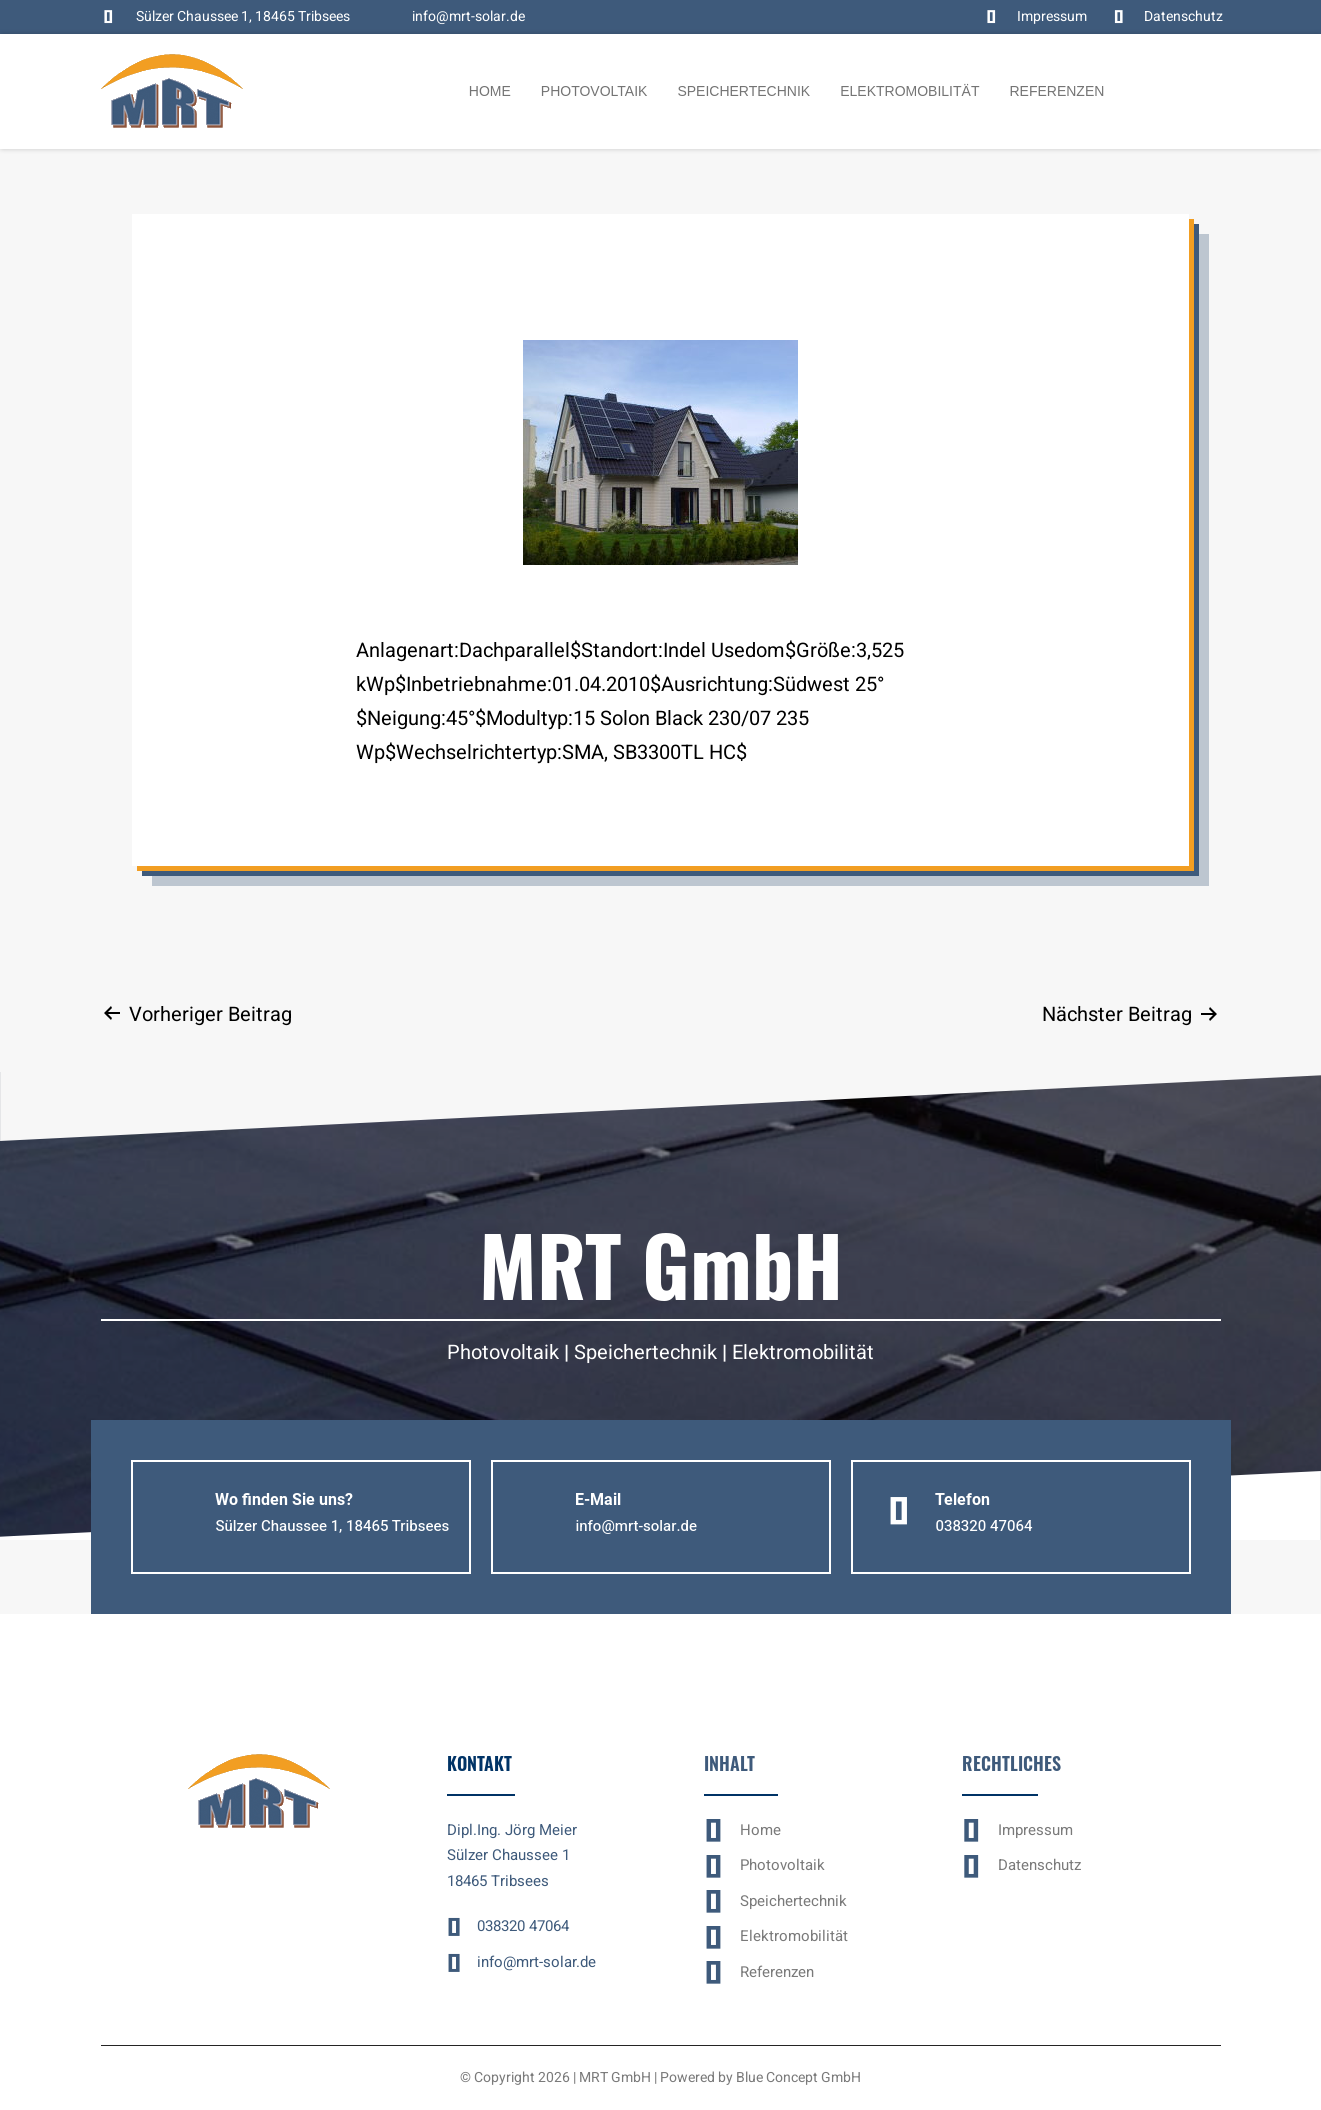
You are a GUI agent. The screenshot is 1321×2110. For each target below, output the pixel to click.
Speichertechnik (743, 91)
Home (490, 91)
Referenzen (1056, 91)
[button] (332, 1526)
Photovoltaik (594, 91)
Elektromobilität (909, 91)
